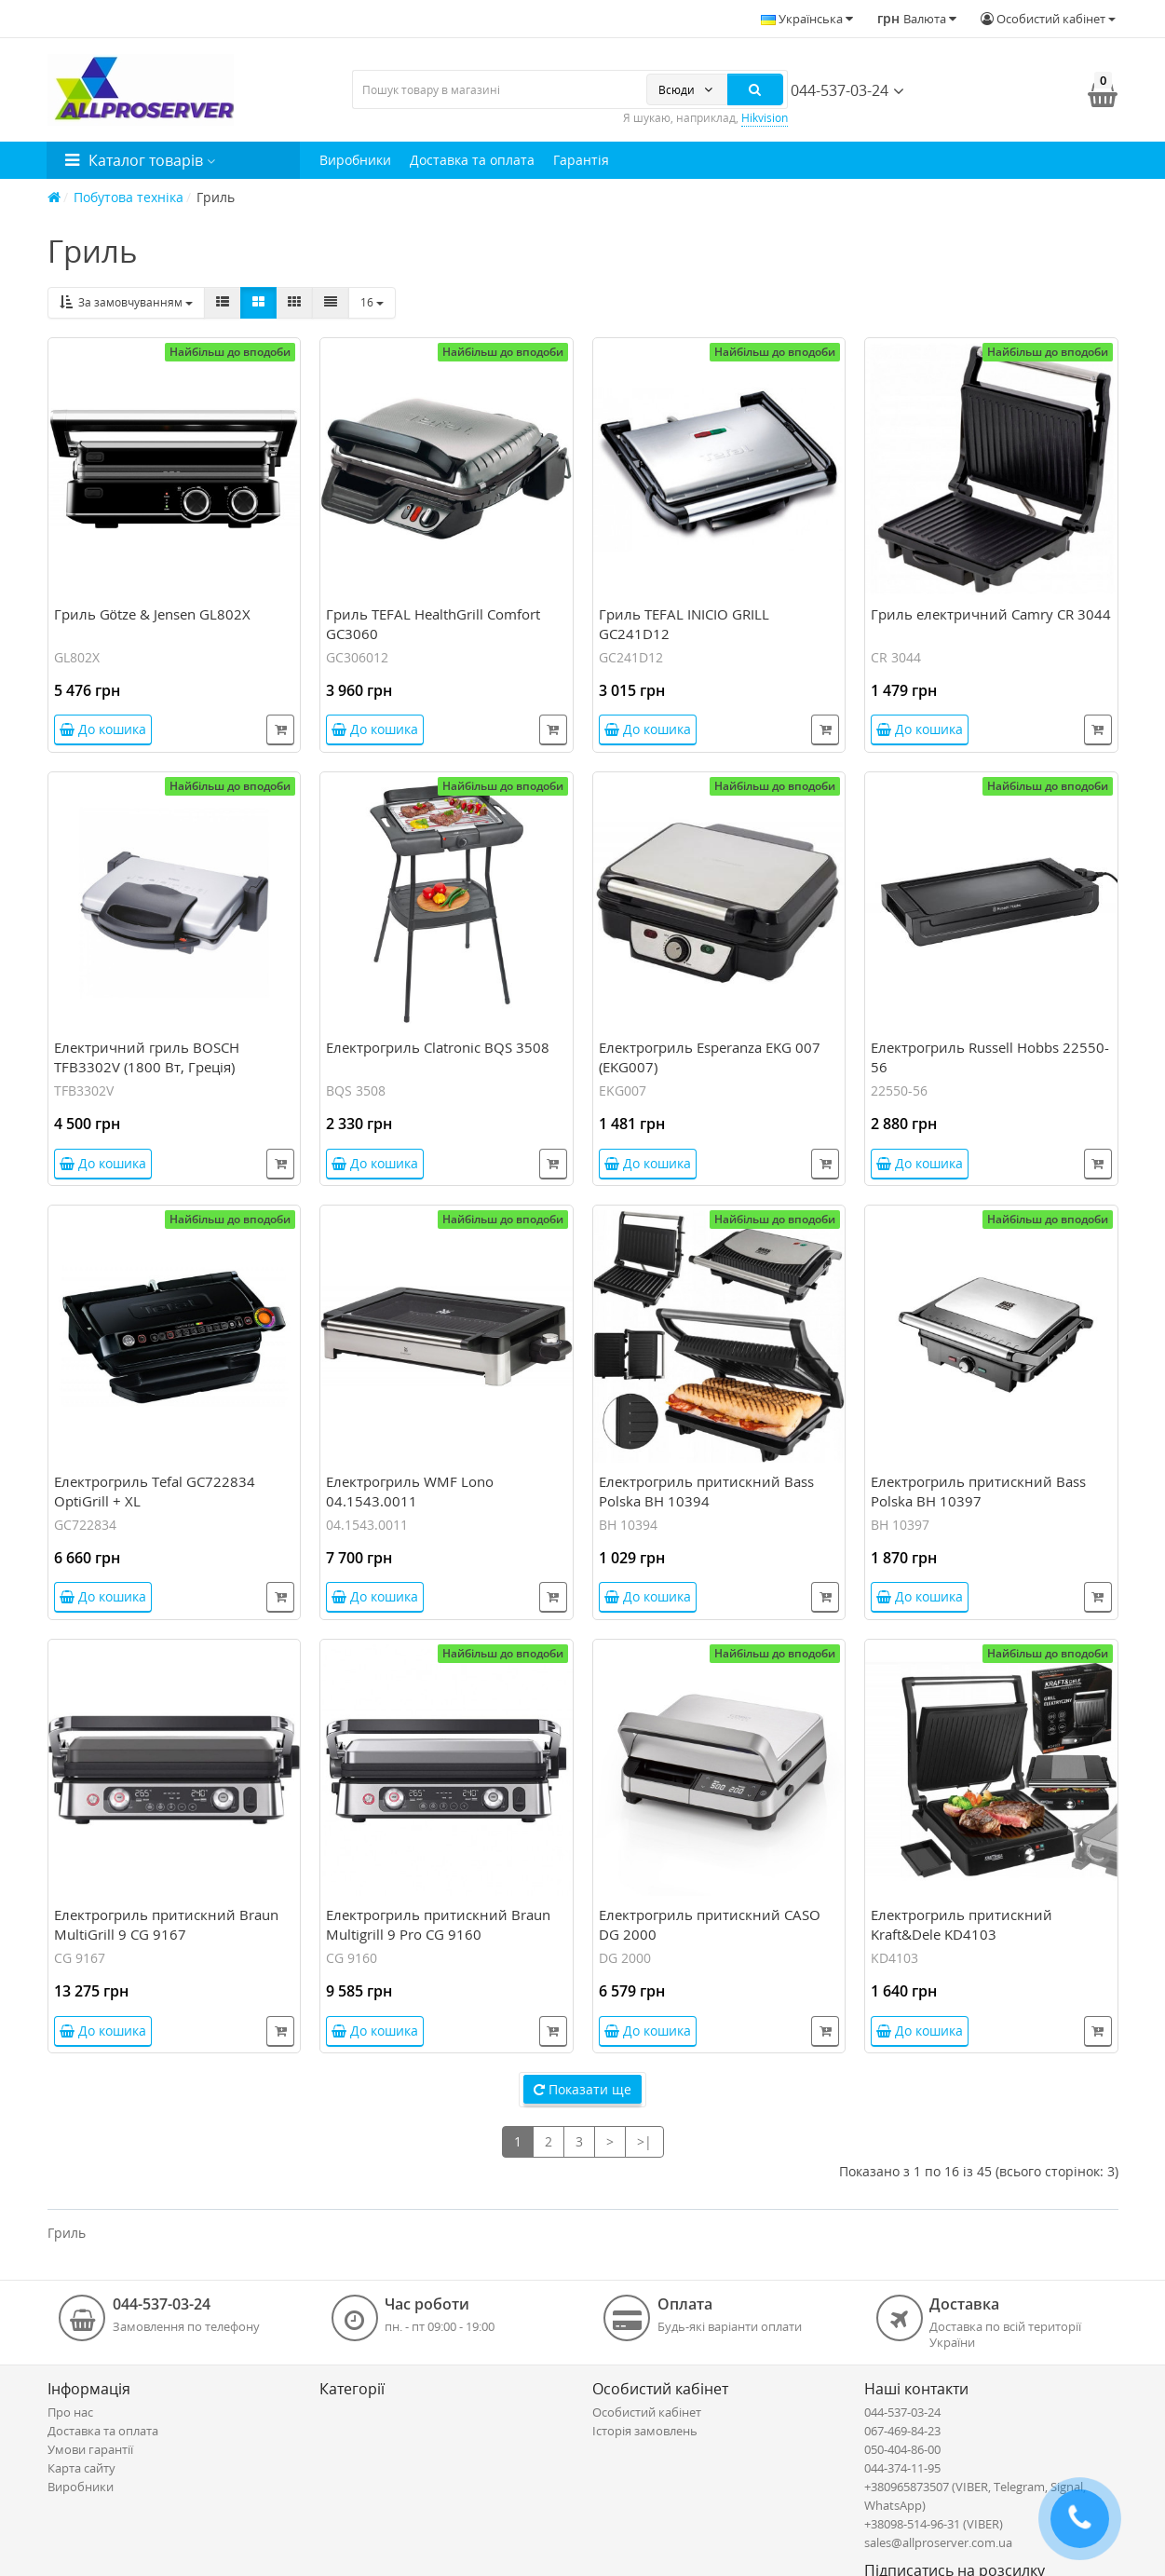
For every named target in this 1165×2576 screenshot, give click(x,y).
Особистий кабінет (646, 2412)
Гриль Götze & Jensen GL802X (152, 614)
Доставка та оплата (472, 160)
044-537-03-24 (831, 90)
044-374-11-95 (902, 2468)
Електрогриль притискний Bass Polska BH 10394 (706, 1491)
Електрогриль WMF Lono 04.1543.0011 (410, 1491)
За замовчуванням (126, 302)
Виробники (355, 160)
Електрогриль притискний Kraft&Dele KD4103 (961, 1924)
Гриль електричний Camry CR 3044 (991, 614)
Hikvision (764, 118)
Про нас (70, 2412)
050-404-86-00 (902, 2449)
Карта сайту (81, 2468)
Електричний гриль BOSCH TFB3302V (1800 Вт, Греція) (146, 1057)
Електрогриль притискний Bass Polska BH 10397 (978, 1491)
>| (644, 2141)
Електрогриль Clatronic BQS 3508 (437, 1047)
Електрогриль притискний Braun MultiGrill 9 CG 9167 (166, 1924)
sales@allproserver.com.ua (938, 2542)
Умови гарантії (90, 2449)
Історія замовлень (645, 2430)
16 (372, 302)
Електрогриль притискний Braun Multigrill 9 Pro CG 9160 (438, 1924)
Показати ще (582, 2089)
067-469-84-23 (902, 2430)
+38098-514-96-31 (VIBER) (933, 2523)
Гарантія (581, 160)
